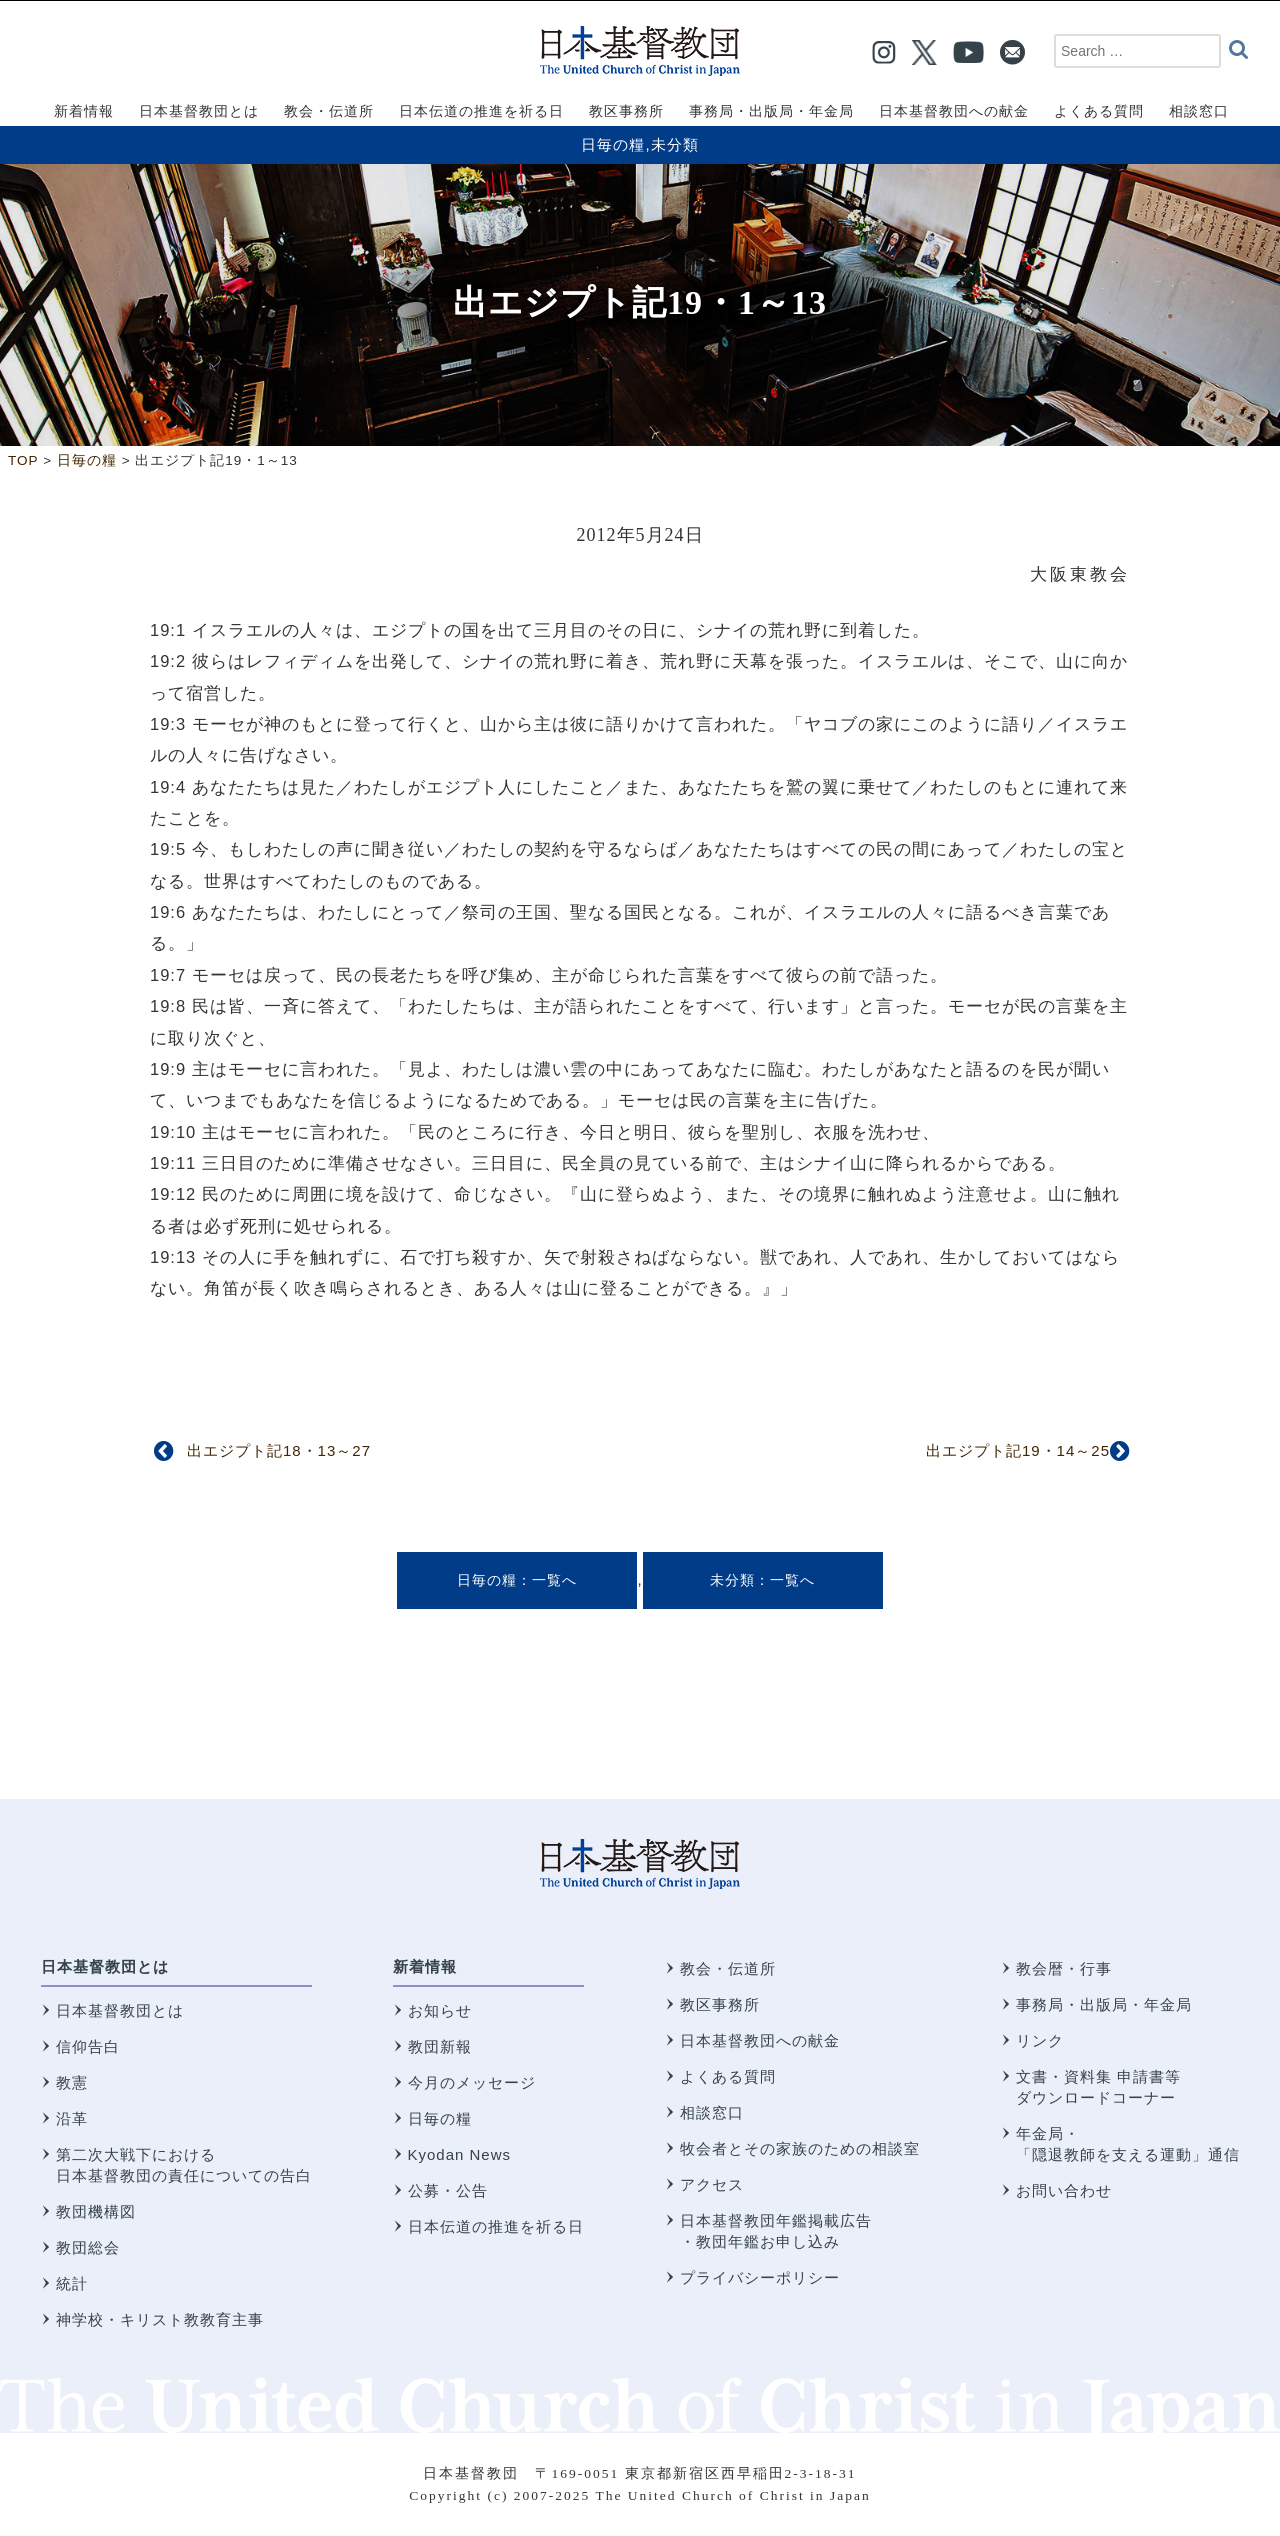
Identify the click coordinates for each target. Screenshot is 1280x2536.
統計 (72, 2283)
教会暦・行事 (1064, 1968)
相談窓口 (712, 2112)
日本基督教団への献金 (760, 2040)
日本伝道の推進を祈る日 (496, 2226)
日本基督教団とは (105, 1966)
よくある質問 (728, 2076)
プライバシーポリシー (760, 2277)
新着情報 (425, 1966)
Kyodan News (460, 2154)
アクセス (712, 2184)
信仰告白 (88, 2046)
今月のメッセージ (472, 2082)
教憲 (72, 2082)
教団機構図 (96, 2211)
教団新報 (440, 2046)
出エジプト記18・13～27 (279, 1450)
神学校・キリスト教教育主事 (160, 2319)
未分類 (675, 144)
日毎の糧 (613, 144)
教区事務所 (720, 2004)
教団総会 (88, 2247)
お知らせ (440, 2010)
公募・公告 (448, 2190)
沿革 (72, 2118)
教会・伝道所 (728, 1968)
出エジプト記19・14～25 (1018, 1450)
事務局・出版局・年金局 (1104, 2004)
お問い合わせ (1064, 2190)
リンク (1040, 2040)
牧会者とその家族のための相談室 (800, 2148)
